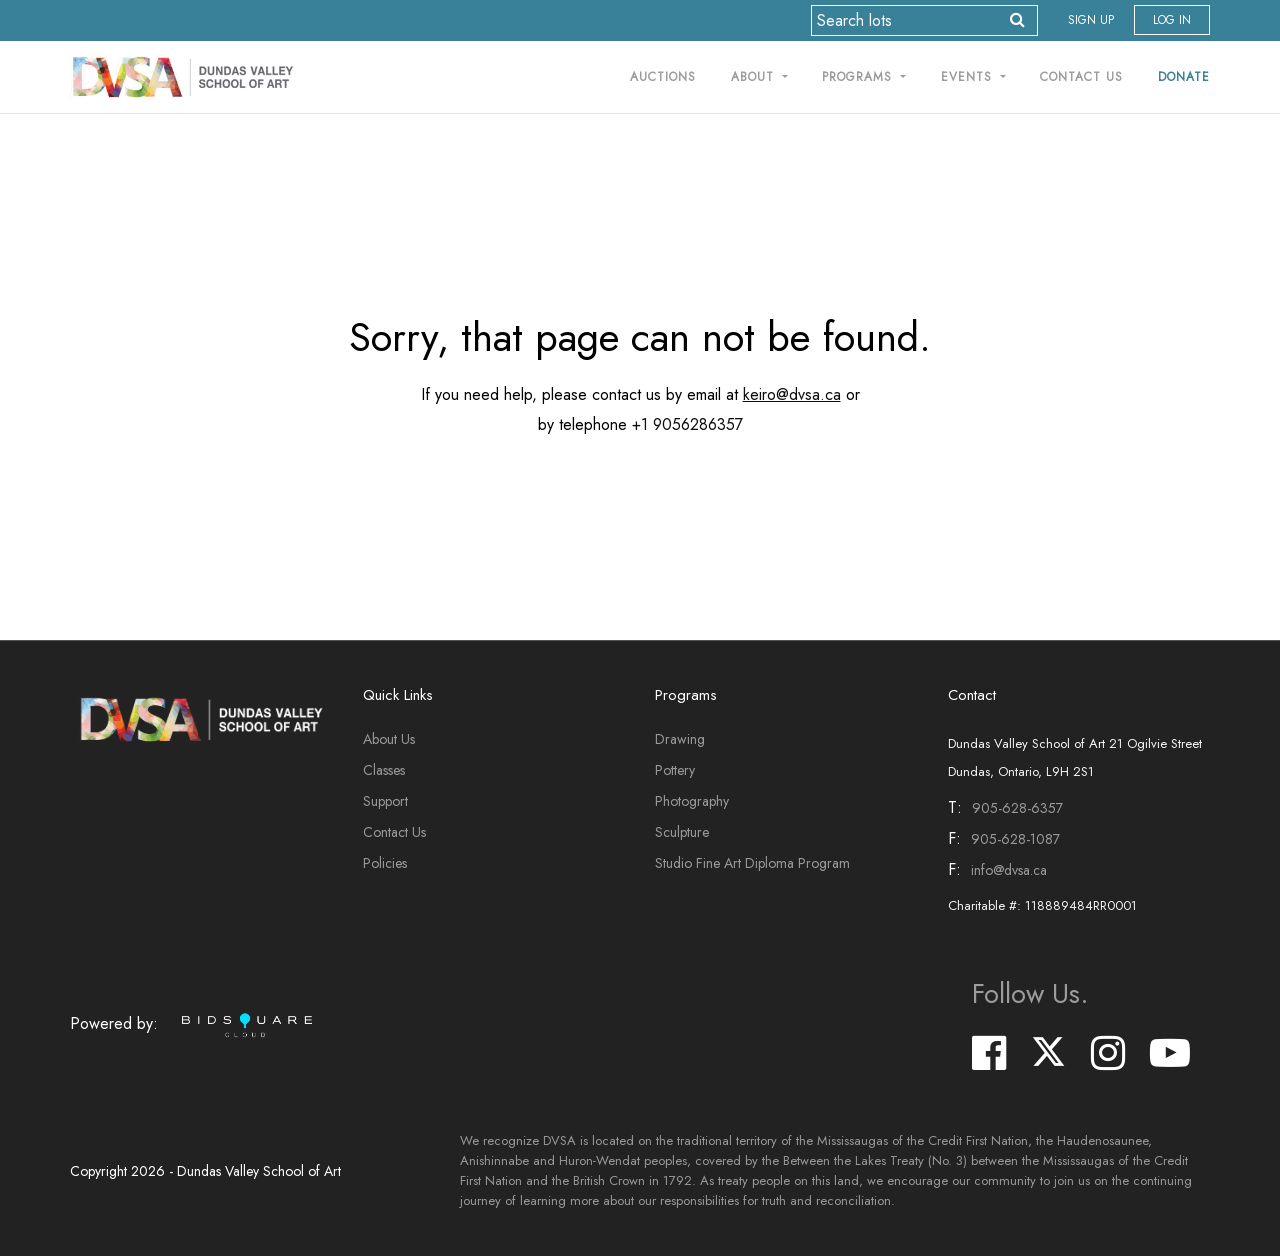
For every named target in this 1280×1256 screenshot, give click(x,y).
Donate (1184, 77)
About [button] (755, 77)
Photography (692, 801)
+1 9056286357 (687, 424)
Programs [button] (859, 77)
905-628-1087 (1015, 839)
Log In (1172, 20)
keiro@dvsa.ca (792, 394)
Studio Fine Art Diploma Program (752, 863)
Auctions (663, 77)
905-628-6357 (1017, 808)
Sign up (1091, 20)
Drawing (680, 739)
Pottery (675, 770)
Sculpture (682, 832)
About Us (389, 739)
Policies (385, 863)
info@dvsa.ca (1009, 870)
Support (385, 801)
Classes (384, 770)
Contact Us (1081, 77)
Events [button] (969, 77)
